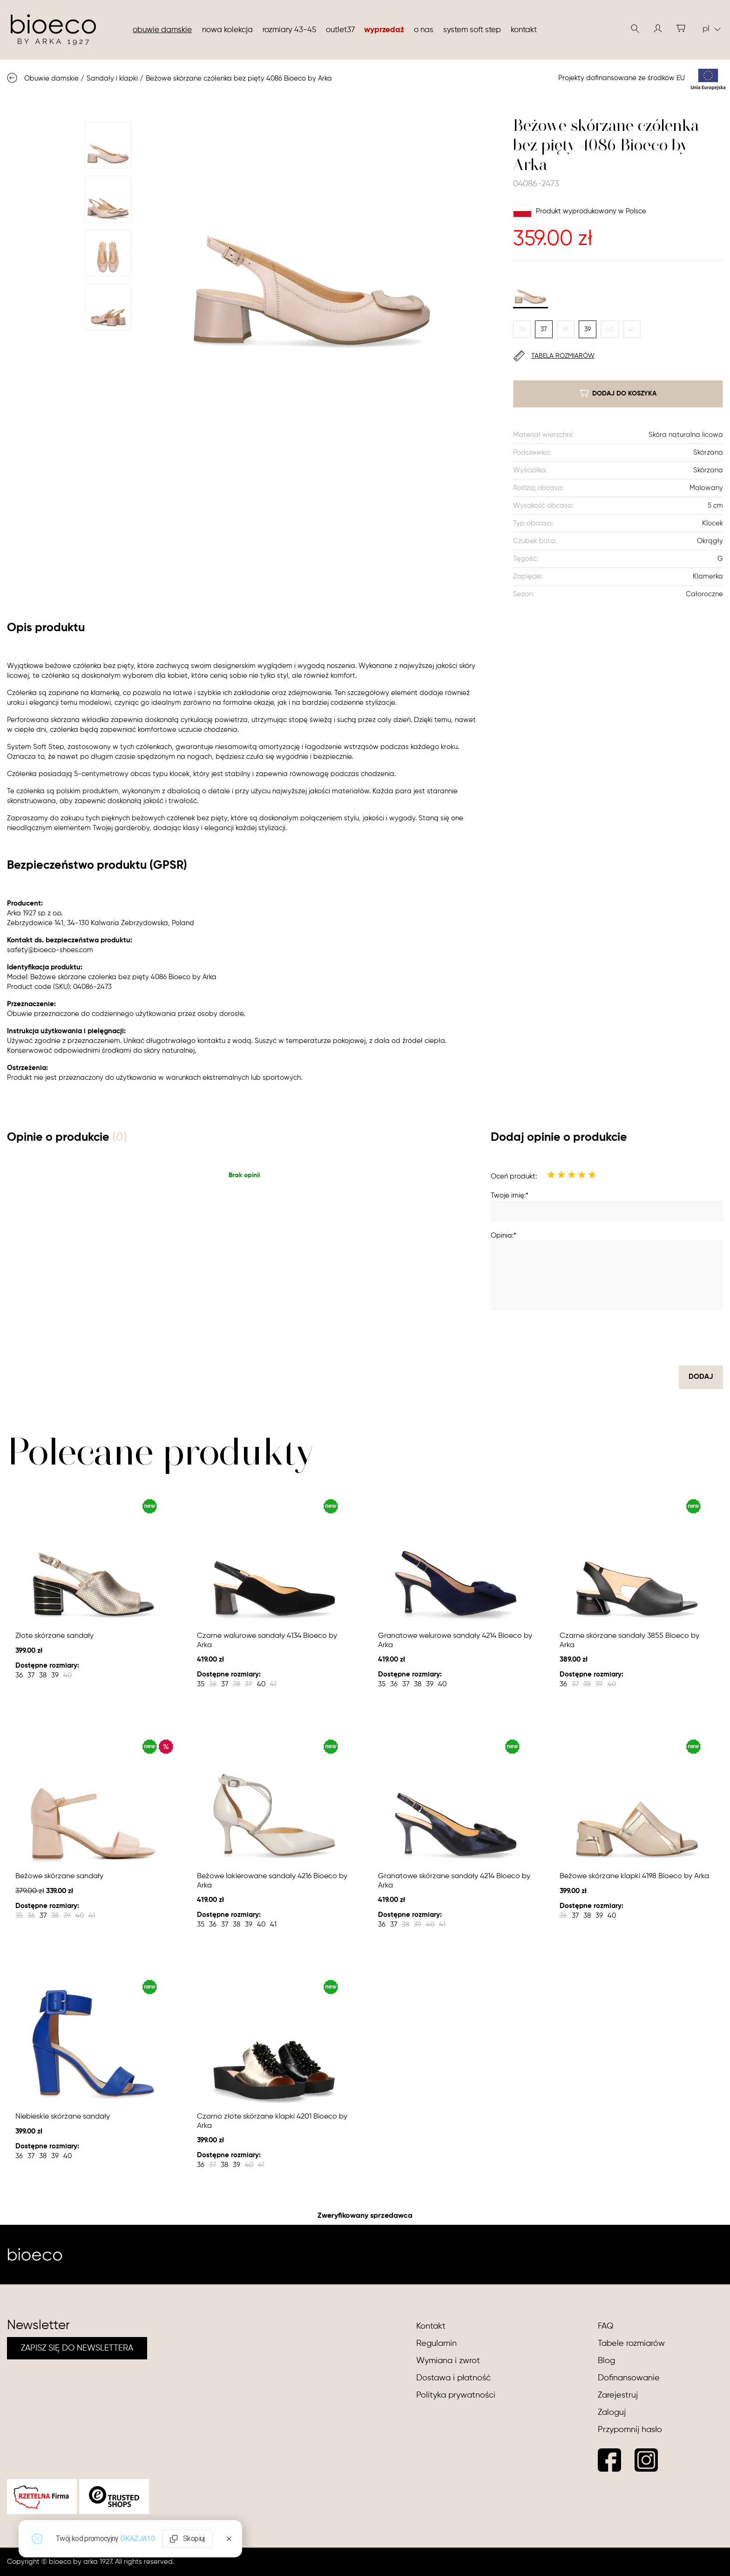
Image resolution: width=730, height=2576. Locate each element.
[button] (658, 28)
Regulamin (436, 2343)
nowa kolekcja (227, 30)
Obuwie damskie (162, 30)
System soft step (472, 30)
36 (522, 329)
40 (610, 329)
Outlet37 (340, 30)
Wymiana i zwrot (448, 2361)
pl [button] (712, 29)
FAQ (606, 2326)
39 (587, 329)
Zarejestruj (618, 2395)
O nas (423, 30)
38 (565, 329)
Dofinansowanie (629, 2378)
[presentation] (652, 1338)
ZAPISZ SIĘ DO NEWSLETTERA (77, 2348)
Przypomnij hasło (630, 2430)
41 (632, 329)
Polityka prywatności (455, 2395)
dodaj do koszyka (617, 393)
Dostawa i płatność (453, 2378)
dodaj (701, 1376)
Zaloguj (612, 2412)
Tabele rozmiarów (631, 2343)
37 (544, 329)
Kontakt (524, 30)
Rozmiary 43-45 (289, 30)
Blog (606, 2361)
